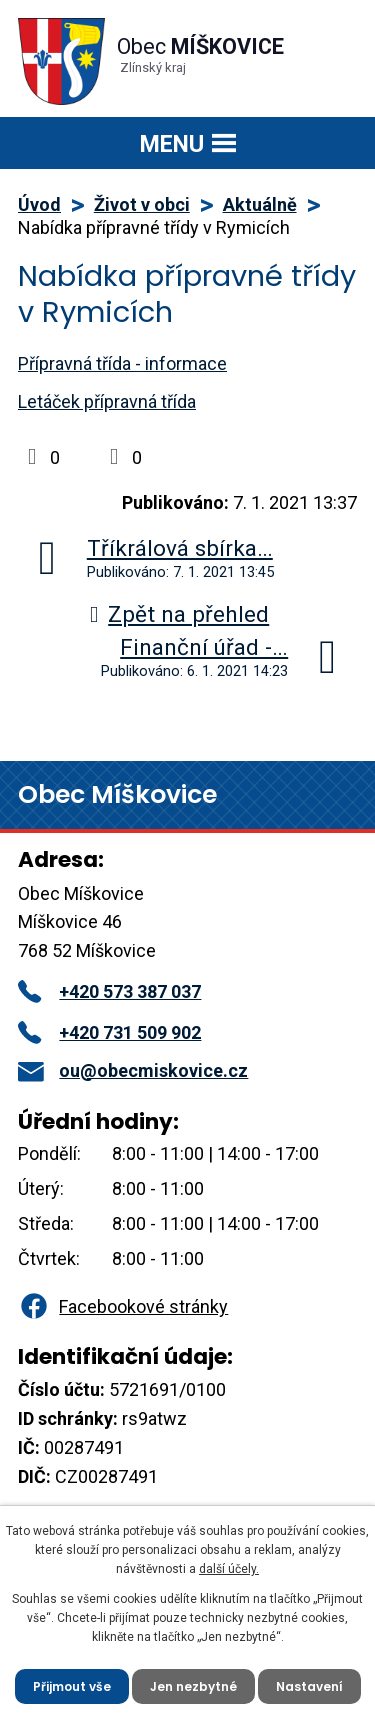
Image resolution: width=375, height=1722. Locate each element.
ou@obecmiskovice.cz (133, 1070)
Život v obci (142, 204)
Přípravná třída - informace (122, 363)
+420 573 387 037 (109, 991)
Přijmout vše (72, 1686)
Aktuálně (260, 204)
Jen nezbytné (193, 1686)
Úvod (39, 204)
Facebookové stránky (123, 1306)
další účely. (229, 1569)
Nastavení (309, 1686)
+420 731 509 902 (109, 1032)
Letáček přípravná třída (107, 401)
